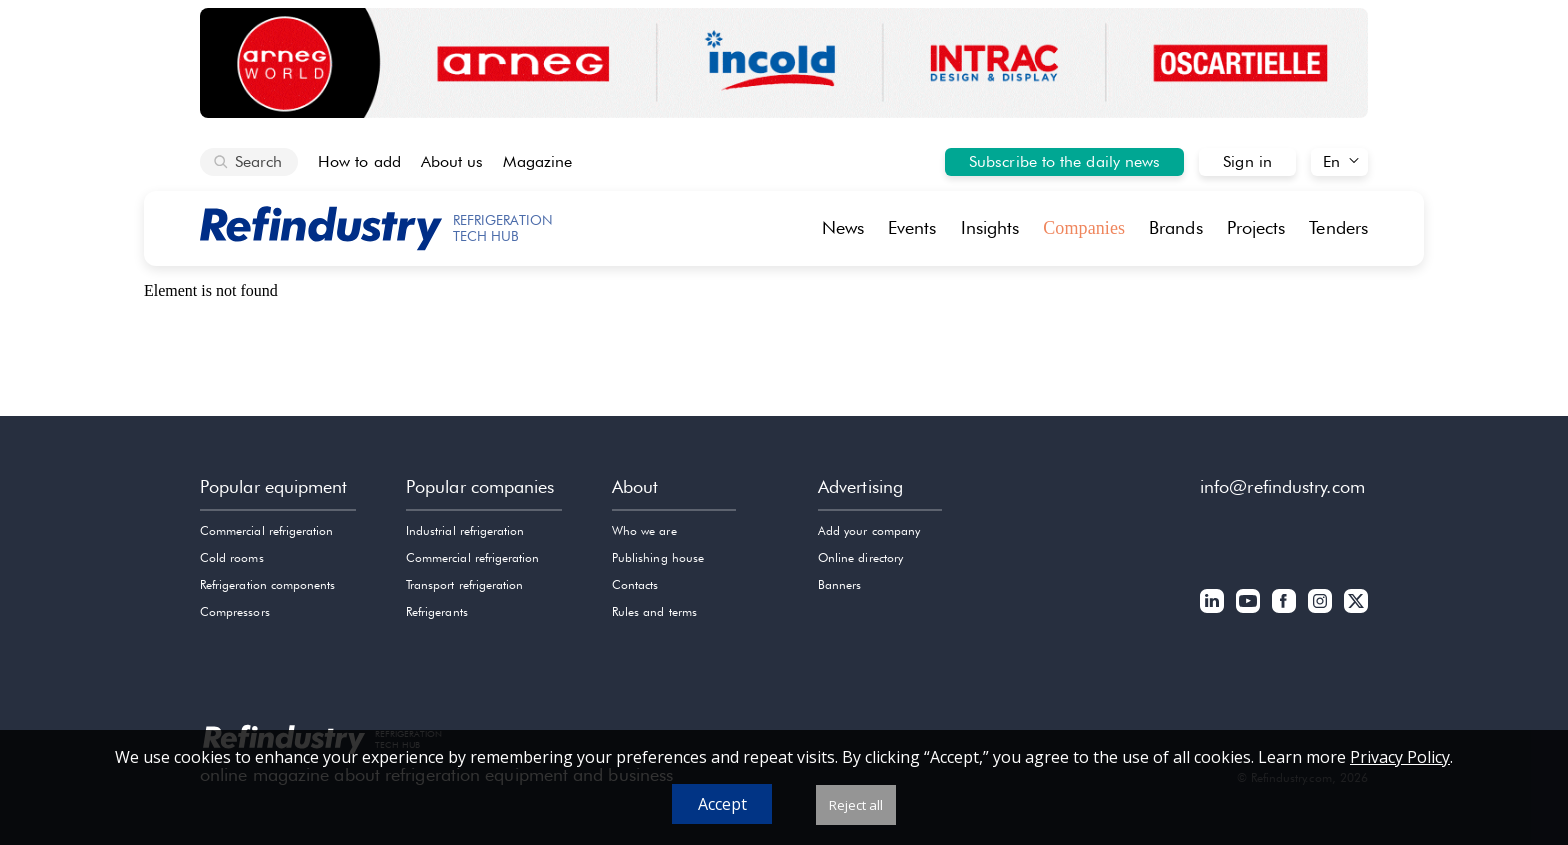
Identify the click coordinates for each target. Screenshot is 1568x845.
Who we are (644, 530)
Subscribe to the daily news (1064, 161)
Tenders (1338, 227)
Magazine (537, 161)
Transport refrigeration (464, 584)
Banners (839, 584)
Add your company (869, 530)
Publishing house (658, 557)
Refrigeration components (267, 584)
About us (452, 161)
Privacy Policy (1400, 757)
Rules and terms (654, 611)
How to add (359, 161)
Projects (1256, 227)
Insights (990, 227)
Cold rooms (232, 557)
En (1331, 161)
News (843, 227)
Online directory (860, 557)
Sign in (1247, 161)
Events (912, 227)
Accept (722, 804)
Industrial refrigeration (465, 530)
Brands (1176, 227)
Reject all (856, 805)
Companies (1084, 228)
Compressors (235, 611)
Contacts (635, 584)
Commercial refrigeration (266, 530)
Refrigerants (437, 611)
